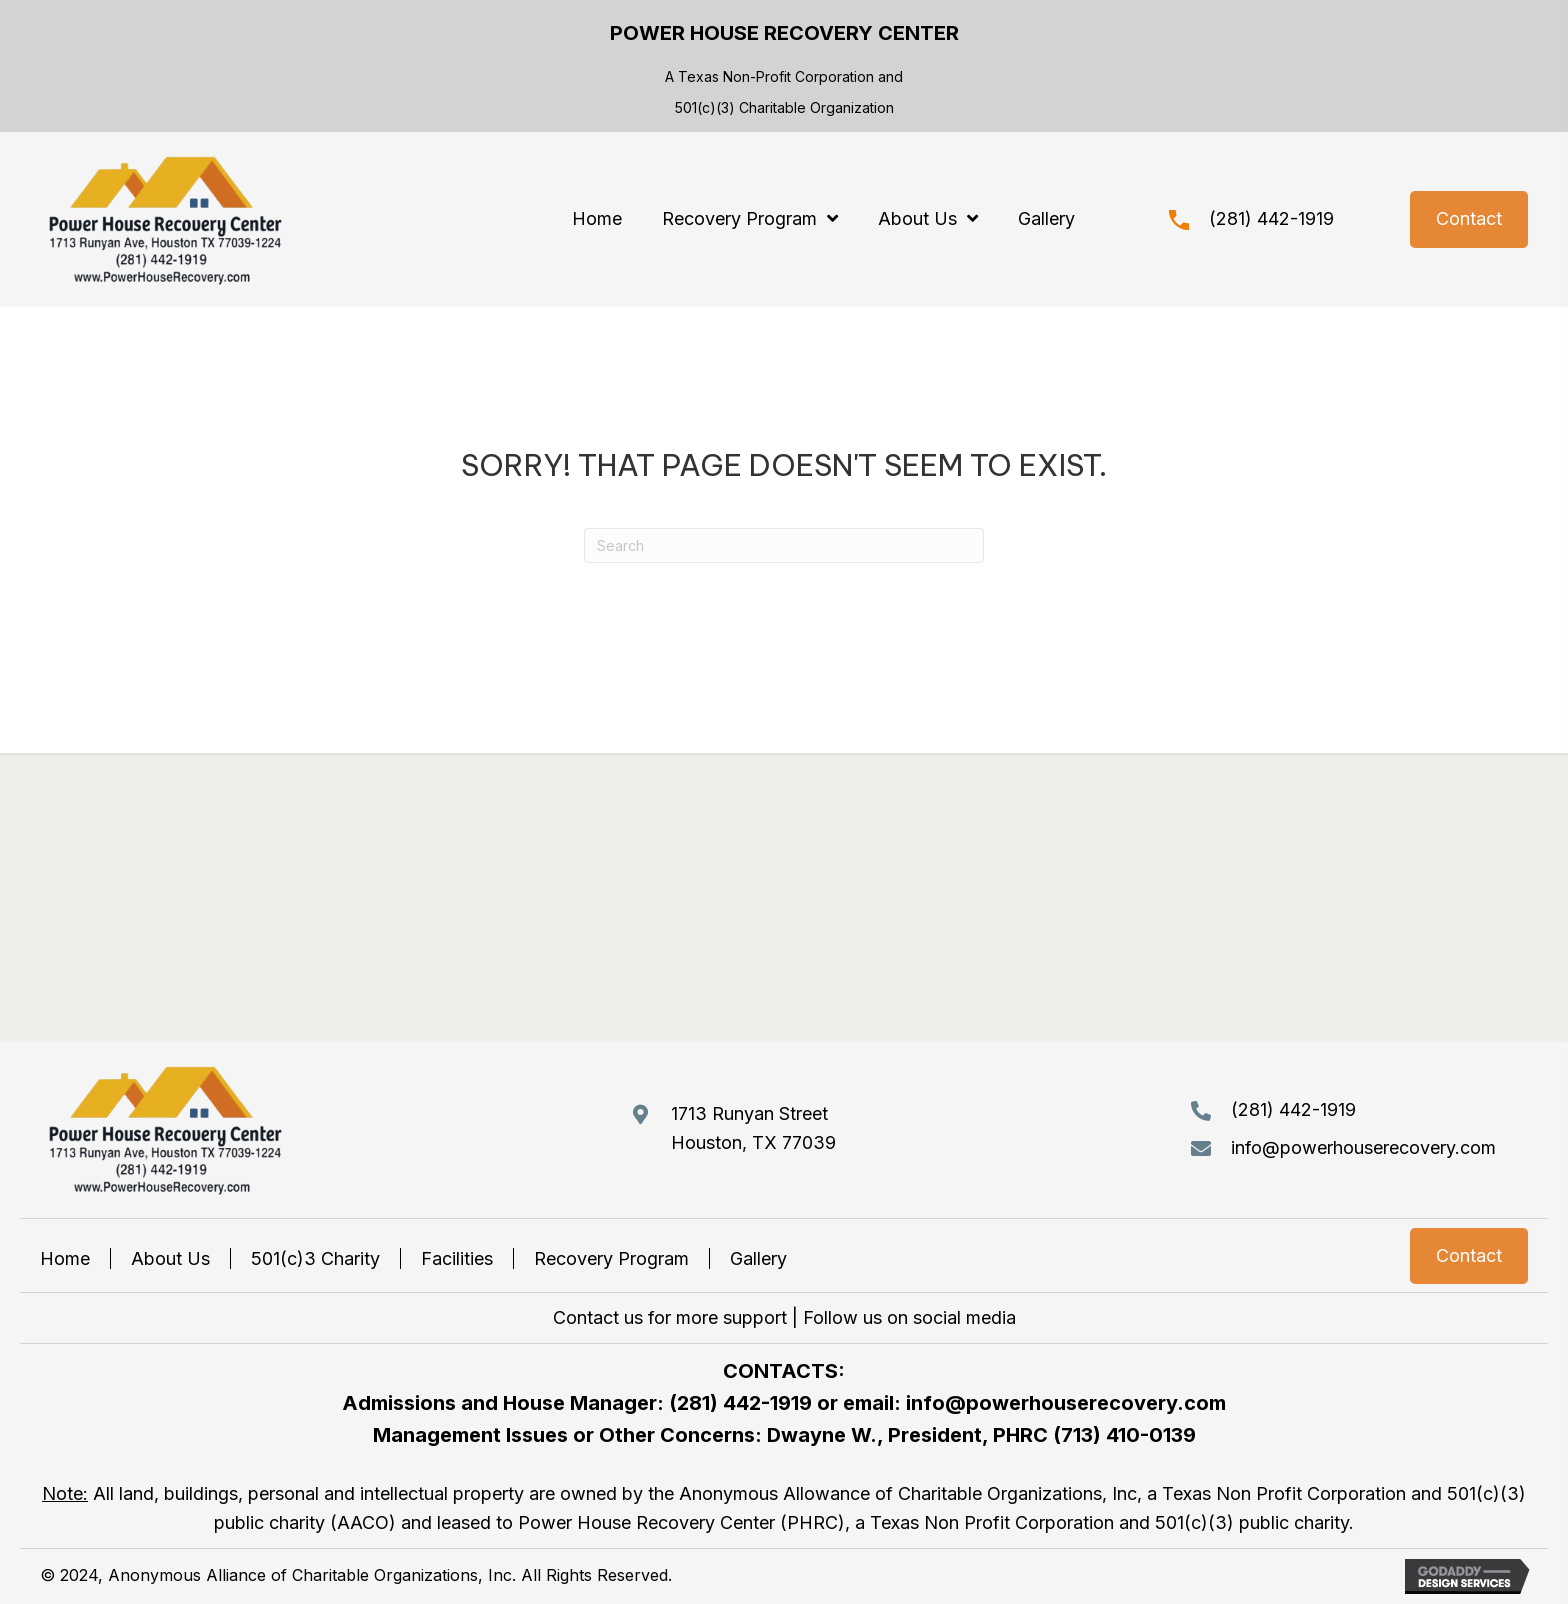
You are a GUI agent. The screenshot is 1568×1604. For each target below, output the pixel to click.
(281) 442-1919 (1271, 218)
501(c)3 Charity (315, 1258)
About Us (170, 1258)
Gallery (758, 1258)
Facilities (457, 1258)
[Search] (784, 545)
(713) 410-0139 (1124, 1435)
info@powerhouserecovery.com (1363, 1147)
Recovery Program (611, 1258)
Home (65, 1258)
